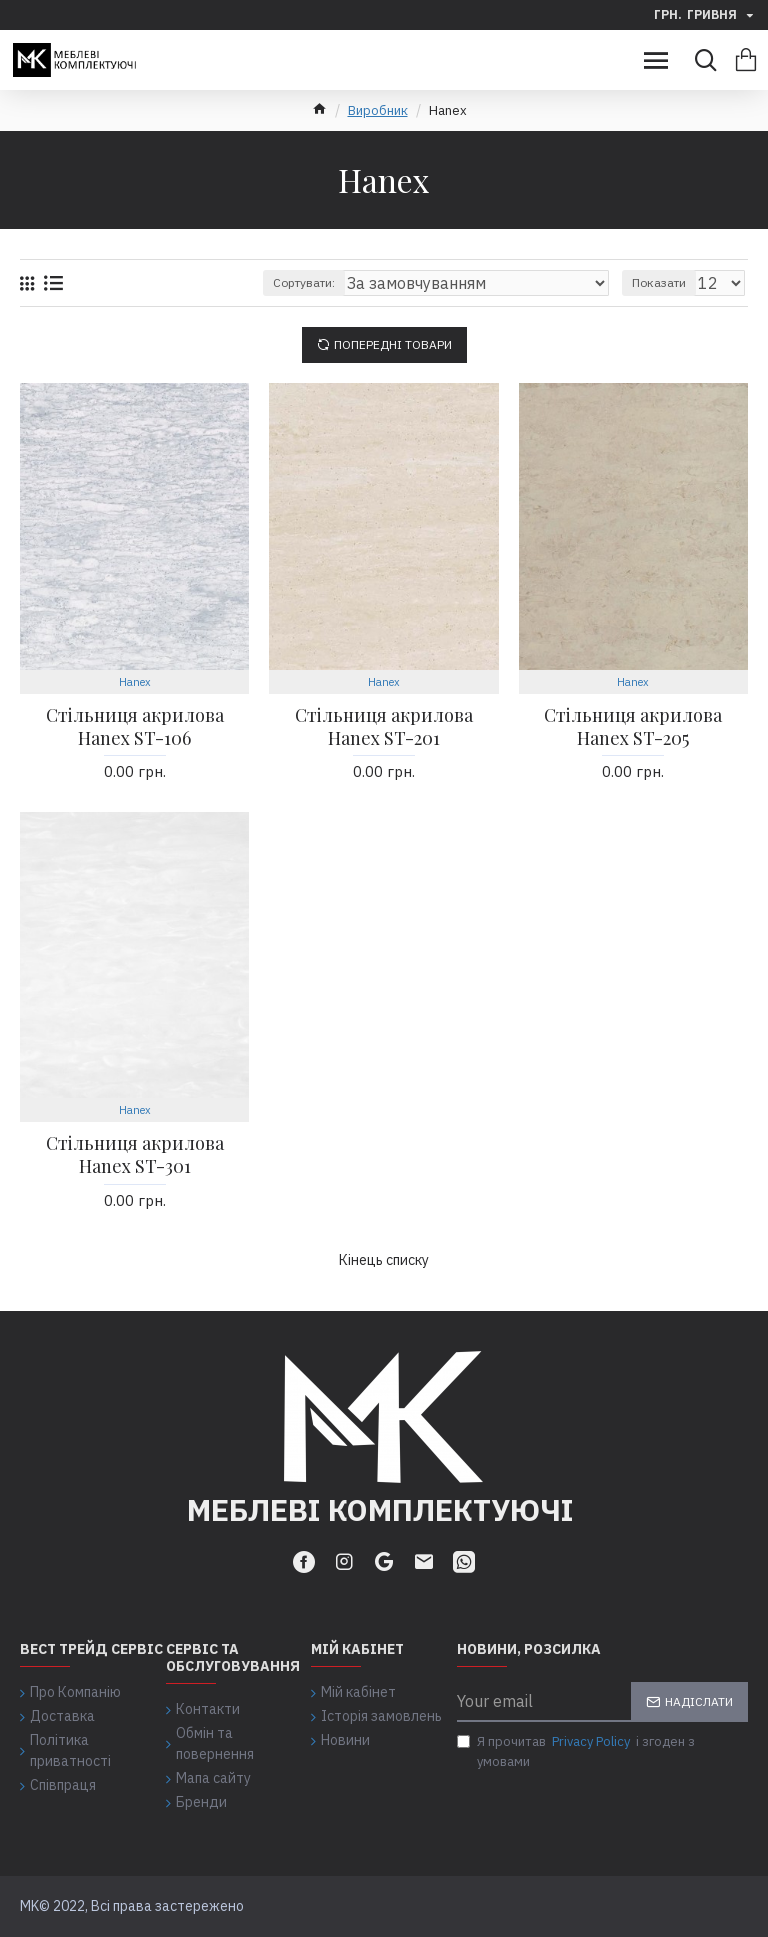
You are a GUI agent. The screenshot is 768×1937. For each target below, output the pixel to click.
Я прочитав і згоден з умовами (576, 1751)
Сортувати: (304, 282)
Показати (659, 282)
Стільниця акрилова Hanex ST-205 (633, 727)
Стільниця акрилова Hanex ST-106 (135, 727)
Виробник (378, 110)
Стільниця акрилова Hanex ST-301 (135, 1155)
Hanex (135, 682)
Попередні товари (393, 344)
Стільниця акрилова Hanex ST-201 (384, 727)
